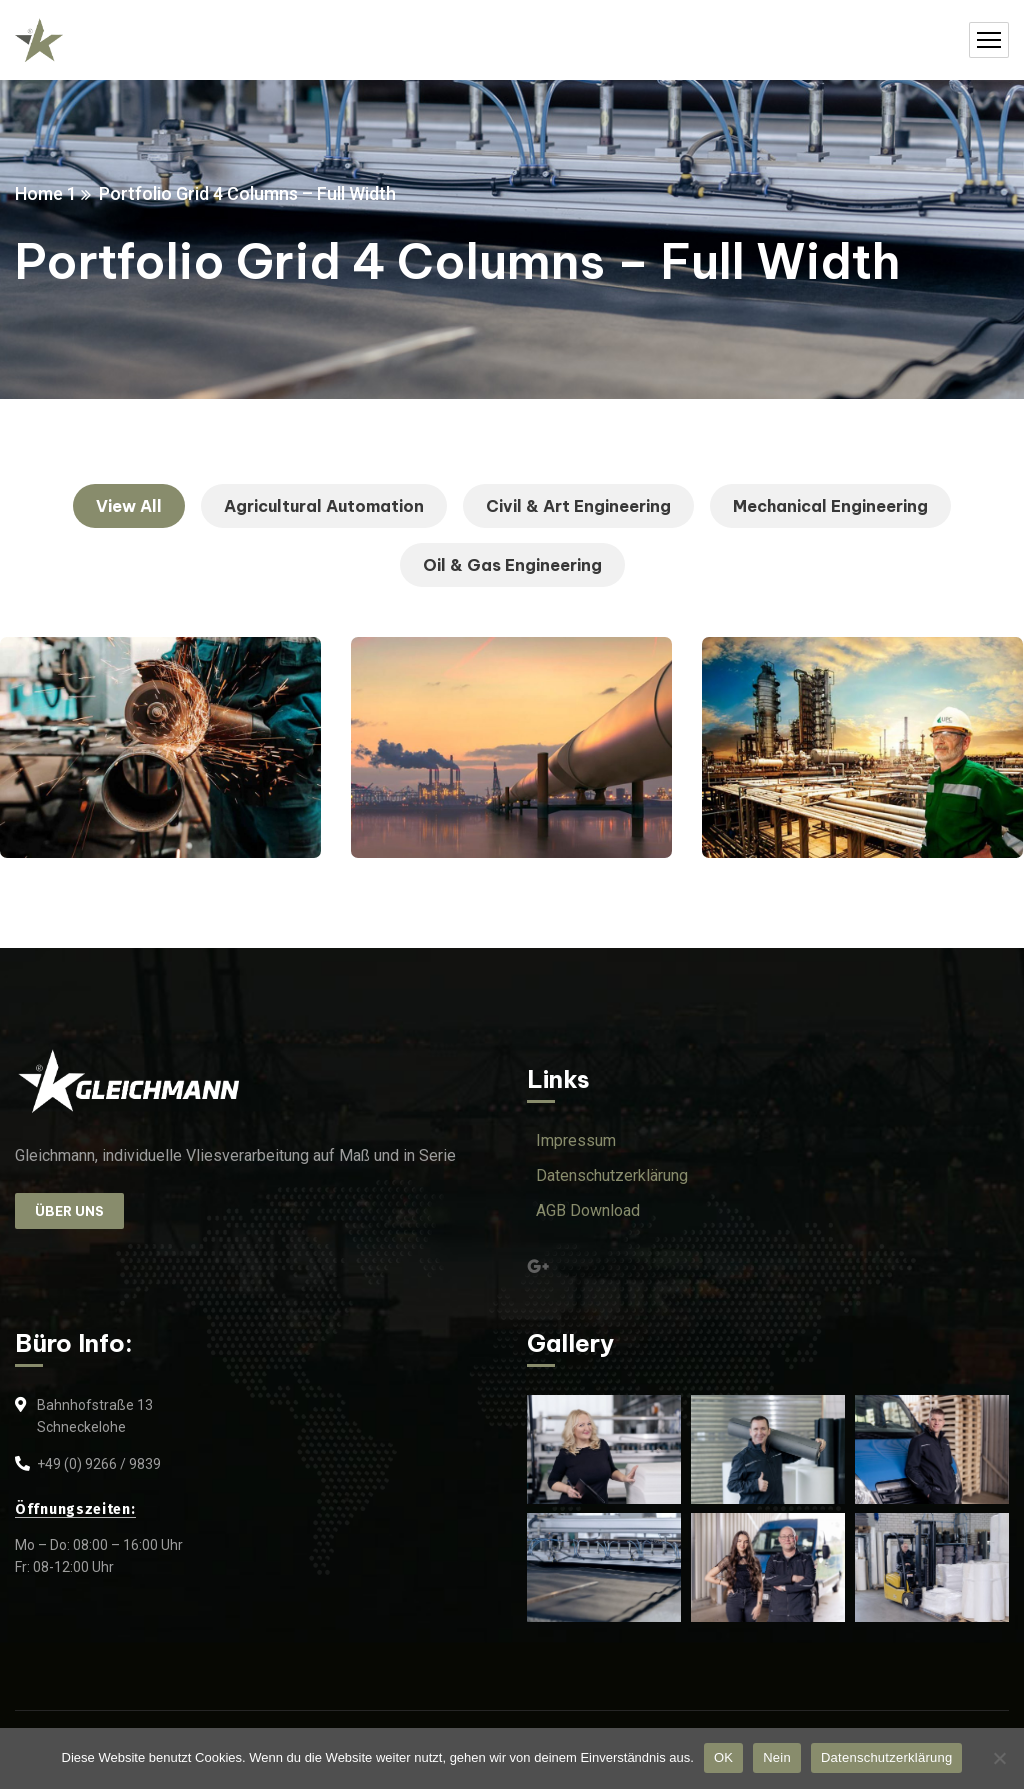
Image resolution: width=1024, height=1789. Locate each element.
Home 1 (46, 193)
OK (723, 1757)
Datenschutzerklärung (886, 1757)
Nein (777, 1757)
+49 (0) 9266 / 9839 (99, 1464)
